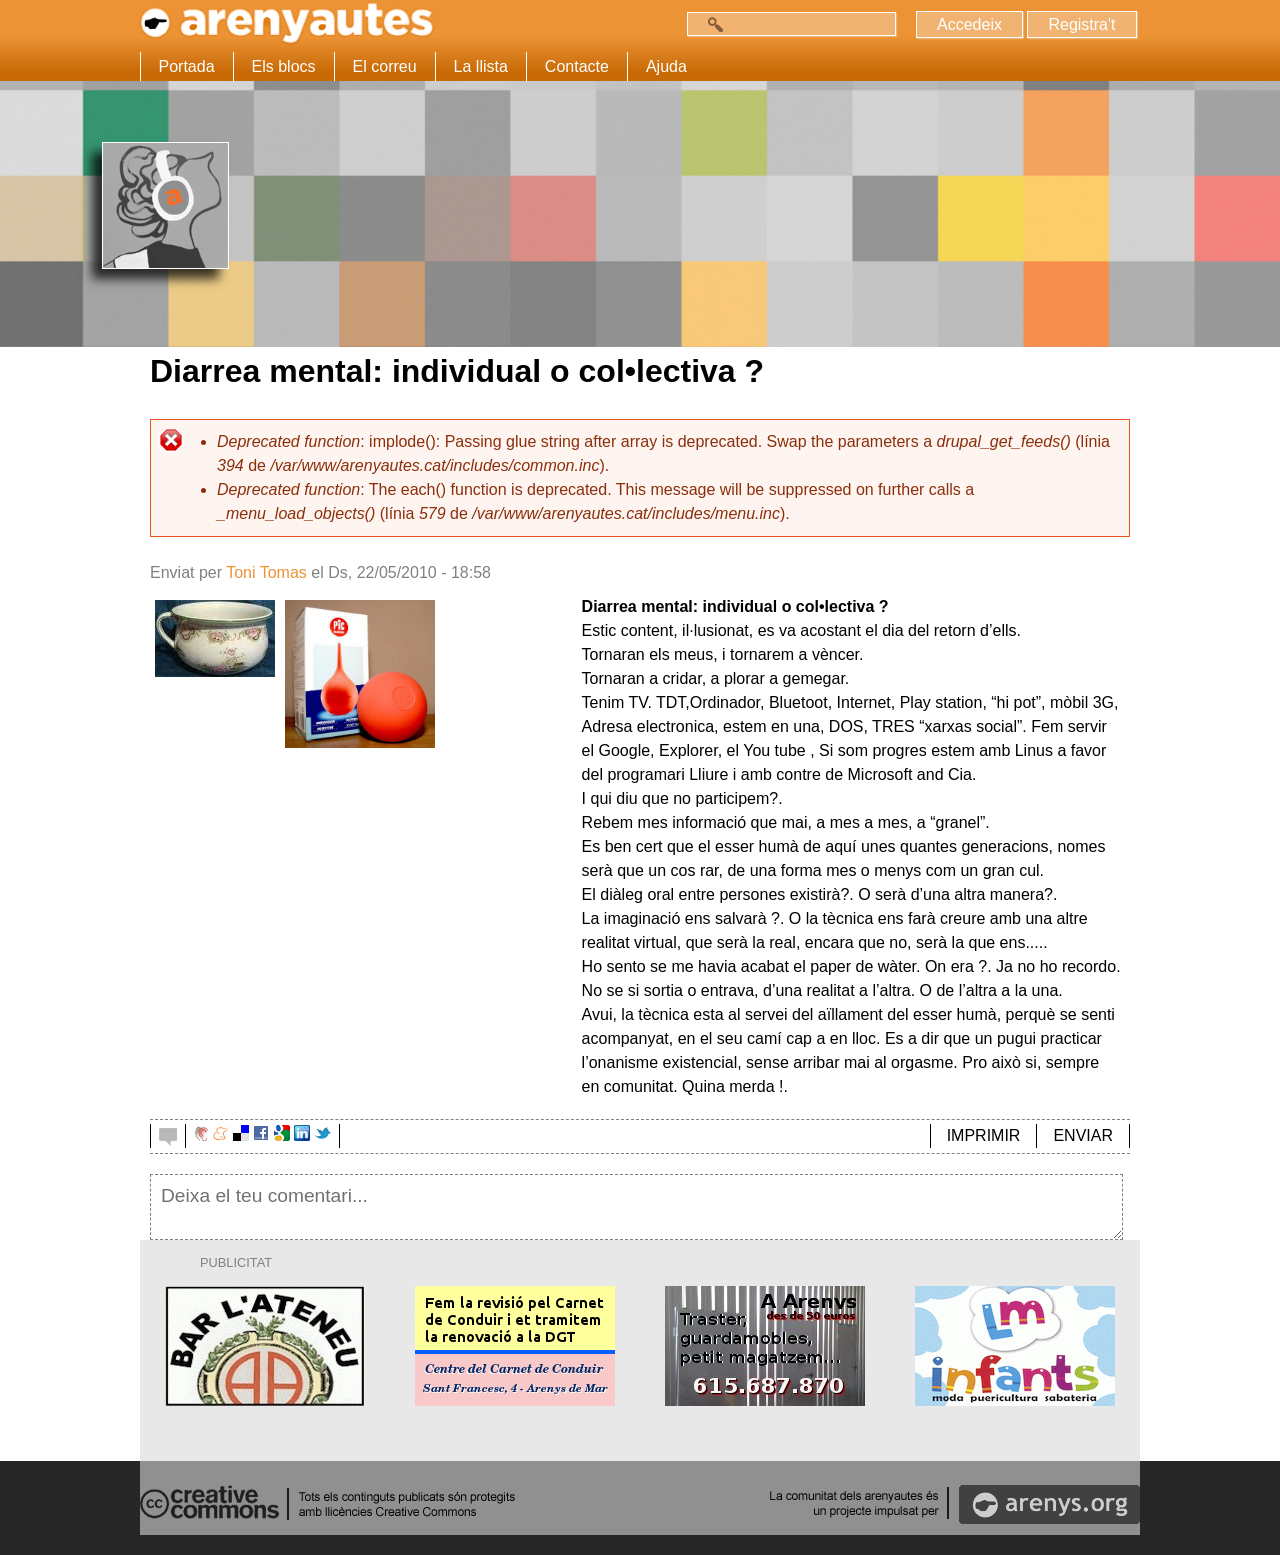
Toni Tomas (266, 572)
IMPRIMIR (984, 1135)
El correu (385, 66)
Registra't (1081, 24)
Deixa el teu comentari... (636, 1207)
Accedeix (969, 24)
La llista (481, 66)
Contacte (577, 66)
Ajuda (666, 66)
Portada (187, 66)
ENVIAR (1083, 1135)
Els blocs (284, 66)
